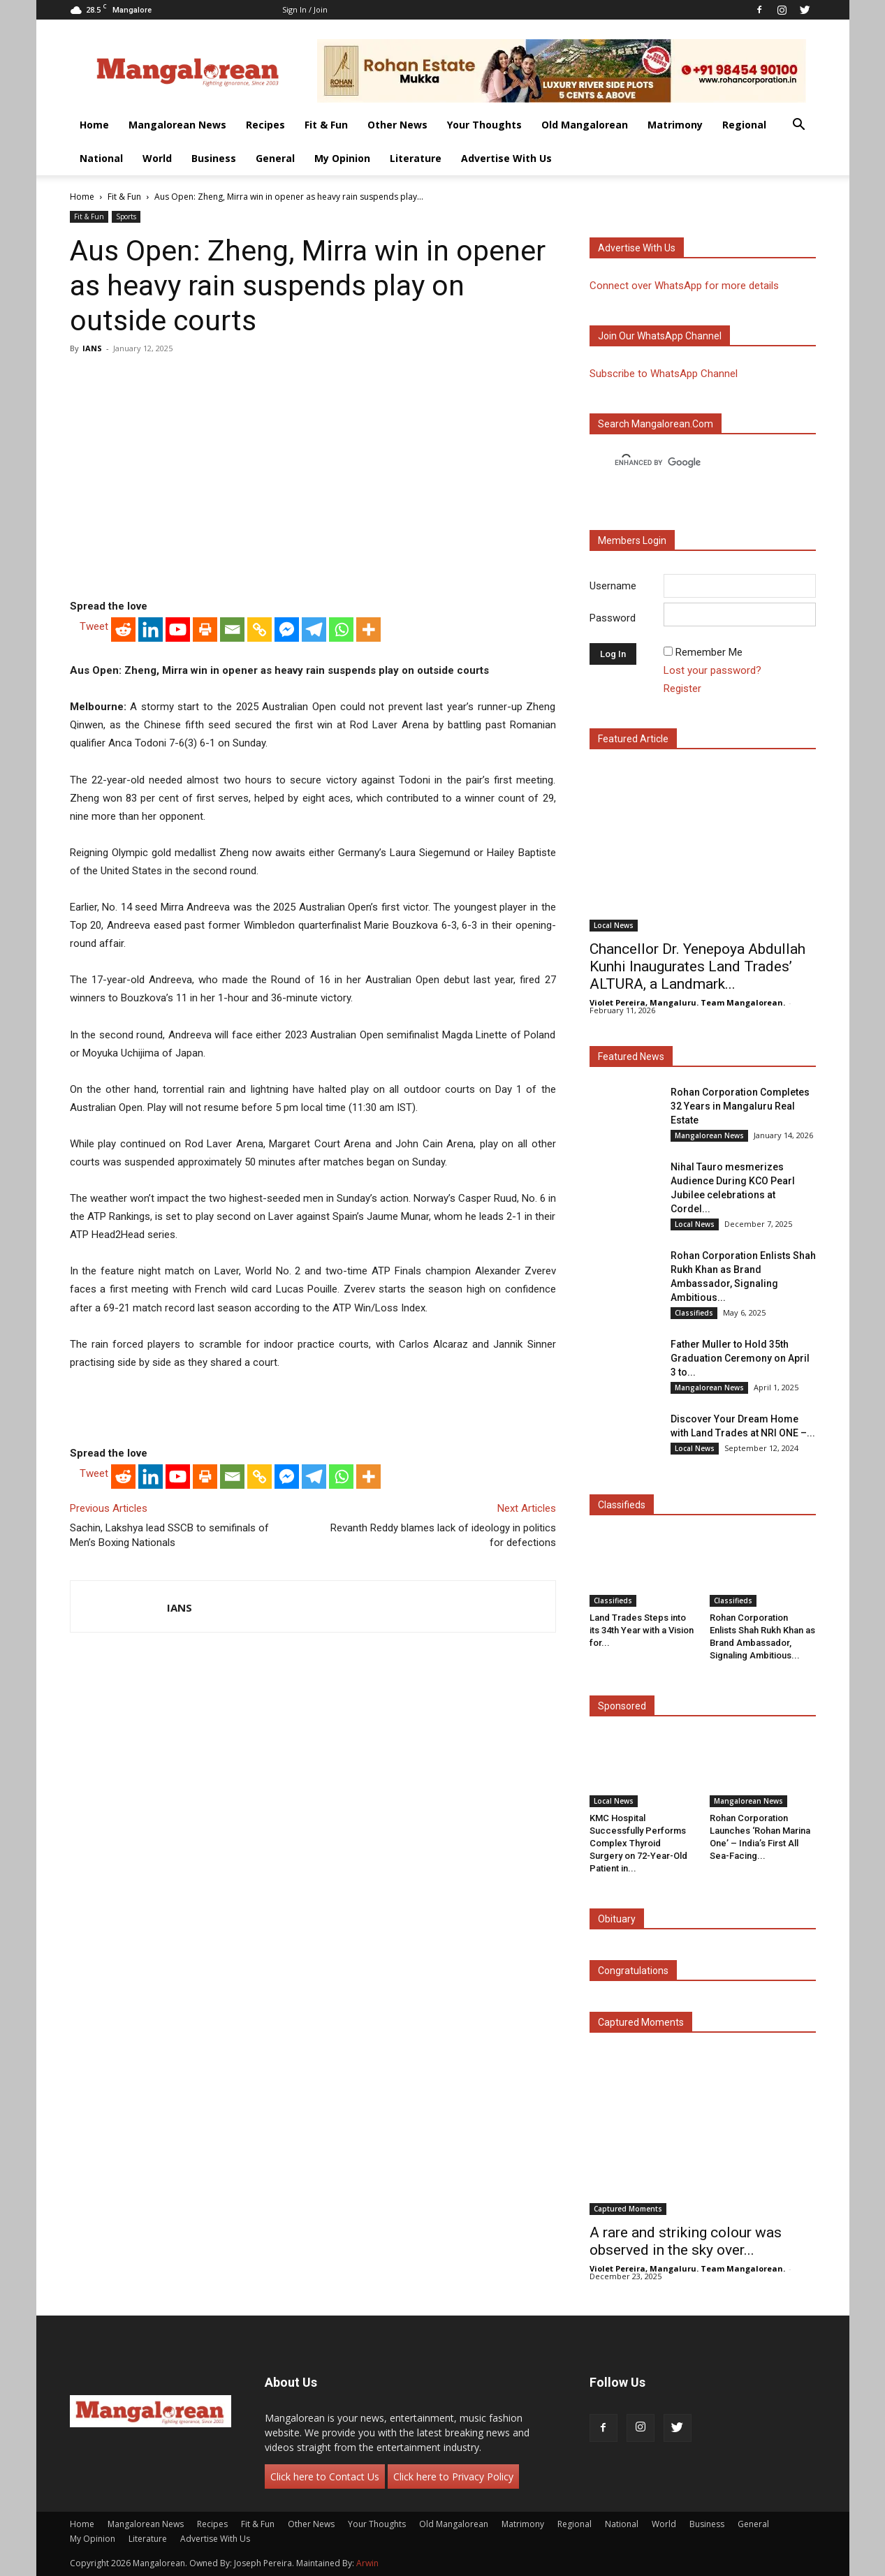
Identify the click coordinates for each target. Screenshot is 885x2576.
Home (94, 124)
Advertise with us (636, 247)
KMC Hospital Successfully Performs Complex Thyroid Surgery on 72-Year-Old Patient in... (638, 1843)
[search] (690, 463)
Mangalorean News (177, 124)
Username (613, 586)
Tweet (94, 626)
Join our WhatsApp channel (660, 335)
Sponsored (622, 1706)
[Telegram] (314, 629)
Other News (397, 124)
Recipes (265, 124)
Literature (415, 158)
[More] (368, 629)
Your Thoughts (484, 124)
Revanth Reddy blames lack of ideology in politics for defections (443, 1535)
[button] (799, 126)
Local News (614, 925)
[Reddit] (123, 629)
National (101, 158)
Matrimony (675, 124)
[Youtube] (178, 629)
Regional (744, 124)
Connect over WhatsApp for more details (684, 285)
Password (613, 618)
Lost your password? (712, 670)
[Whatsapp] (341, 629)
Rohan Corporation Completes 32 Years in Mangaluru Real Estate (740, 1106)
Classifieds (694, 1313)
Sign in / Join (305, 9)
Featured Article (633, 738)
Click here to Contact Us (324, 2476)
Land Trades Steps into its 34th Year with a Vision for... (642, 1630)
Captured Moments (641, 2022)
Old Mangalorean (584, 124)
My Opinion (342, 158)
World (157, 158)
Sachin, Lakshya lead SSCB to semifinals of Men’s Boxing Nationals (169, 1535)
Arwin (367, 2563)
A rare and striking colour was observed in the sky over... (686, 2241)
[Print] (205, 629)
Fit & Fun (326, 124)
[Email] (232, 629)
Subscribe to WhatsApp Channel (664, 373)
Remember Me (709, 652)
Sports (126, 216)
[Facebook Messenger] (287, 629)
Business (213, 158)
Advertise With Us (506, 158)
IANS (92, 348)
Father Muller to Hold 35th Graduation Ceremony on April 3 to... (740, 1358)
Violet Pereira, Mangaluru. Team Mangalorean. (687, 1002)
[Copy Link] (259, 629)
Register (682, 688)
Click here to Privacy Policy (453, 2476)
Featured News (631, 1056)
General (275, 158)
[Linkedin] (150, 629)
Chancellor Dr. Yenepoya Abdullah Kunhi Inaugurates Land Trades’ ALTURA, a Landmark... (697, 966)
